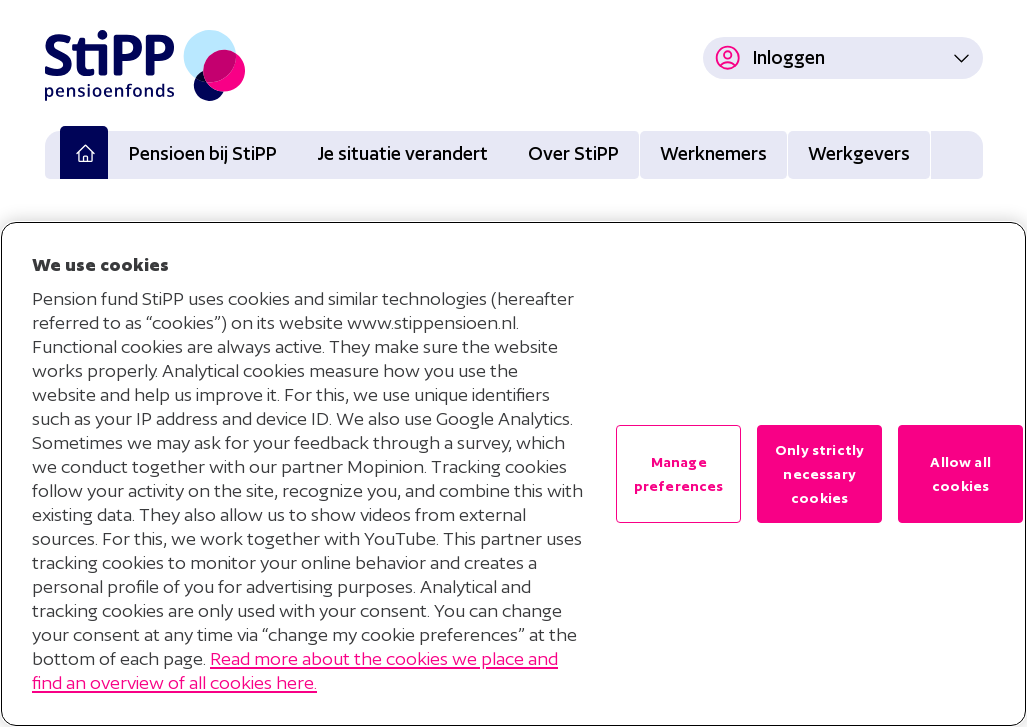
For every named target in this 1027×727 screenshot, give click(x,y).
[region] (513, 474)
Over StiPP (573, 153)
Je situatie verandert (402, 153)
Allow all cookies (960, 474)
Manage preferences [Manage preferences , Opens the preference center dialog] (679, 474)
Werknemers (713, 153)
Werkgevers (859, 153)
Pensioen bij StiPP (203, 153)
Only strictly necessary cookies (819, 474)
